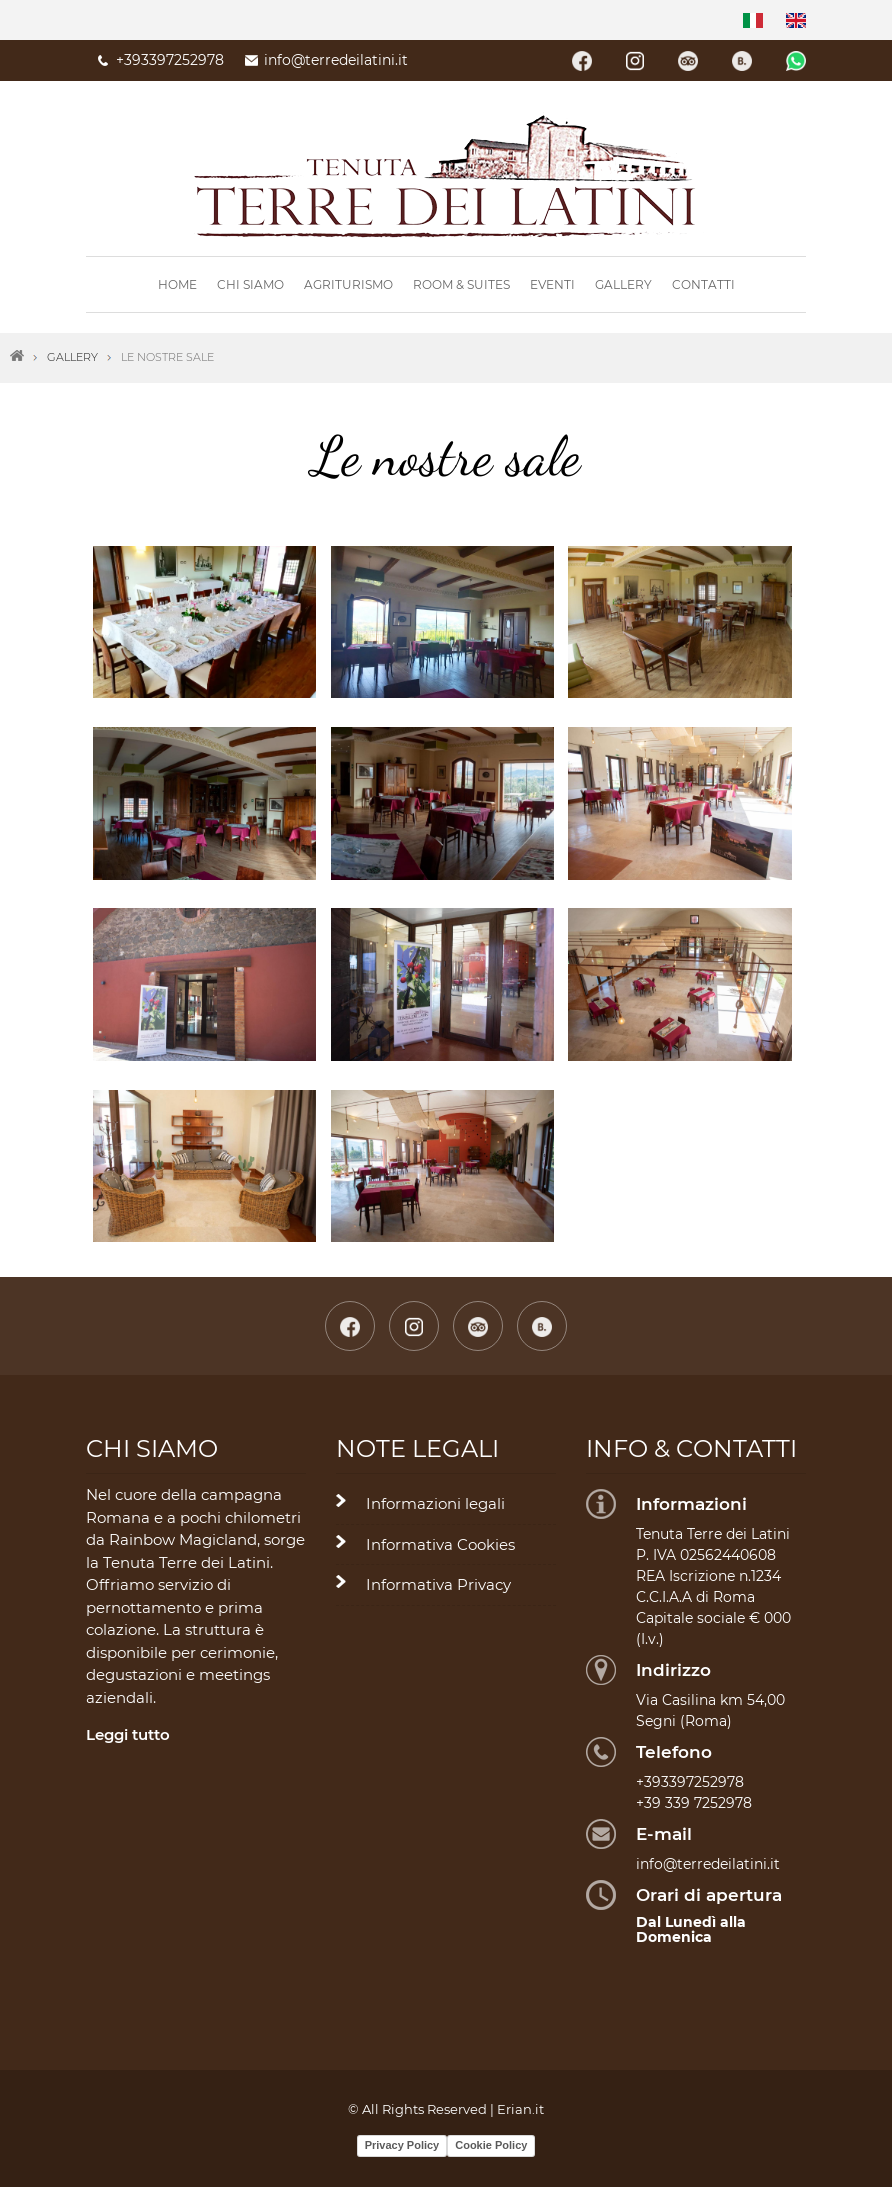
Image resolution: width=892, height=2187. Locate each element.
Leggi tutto (128, 1734)
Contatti (703, 284)
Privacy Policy (402, 2145)
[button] (204, 620)
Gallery (623, 284)
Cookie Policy (491, 2145)
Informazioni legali (435, 1503)
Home (177, 284)
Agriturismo (348, 284)
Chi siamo (250, 284)
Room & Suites (461, 284)
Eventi (552, 284)
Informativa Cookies (440, 1544)
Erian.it (520, 2109)
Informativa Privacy (438, 1584)
